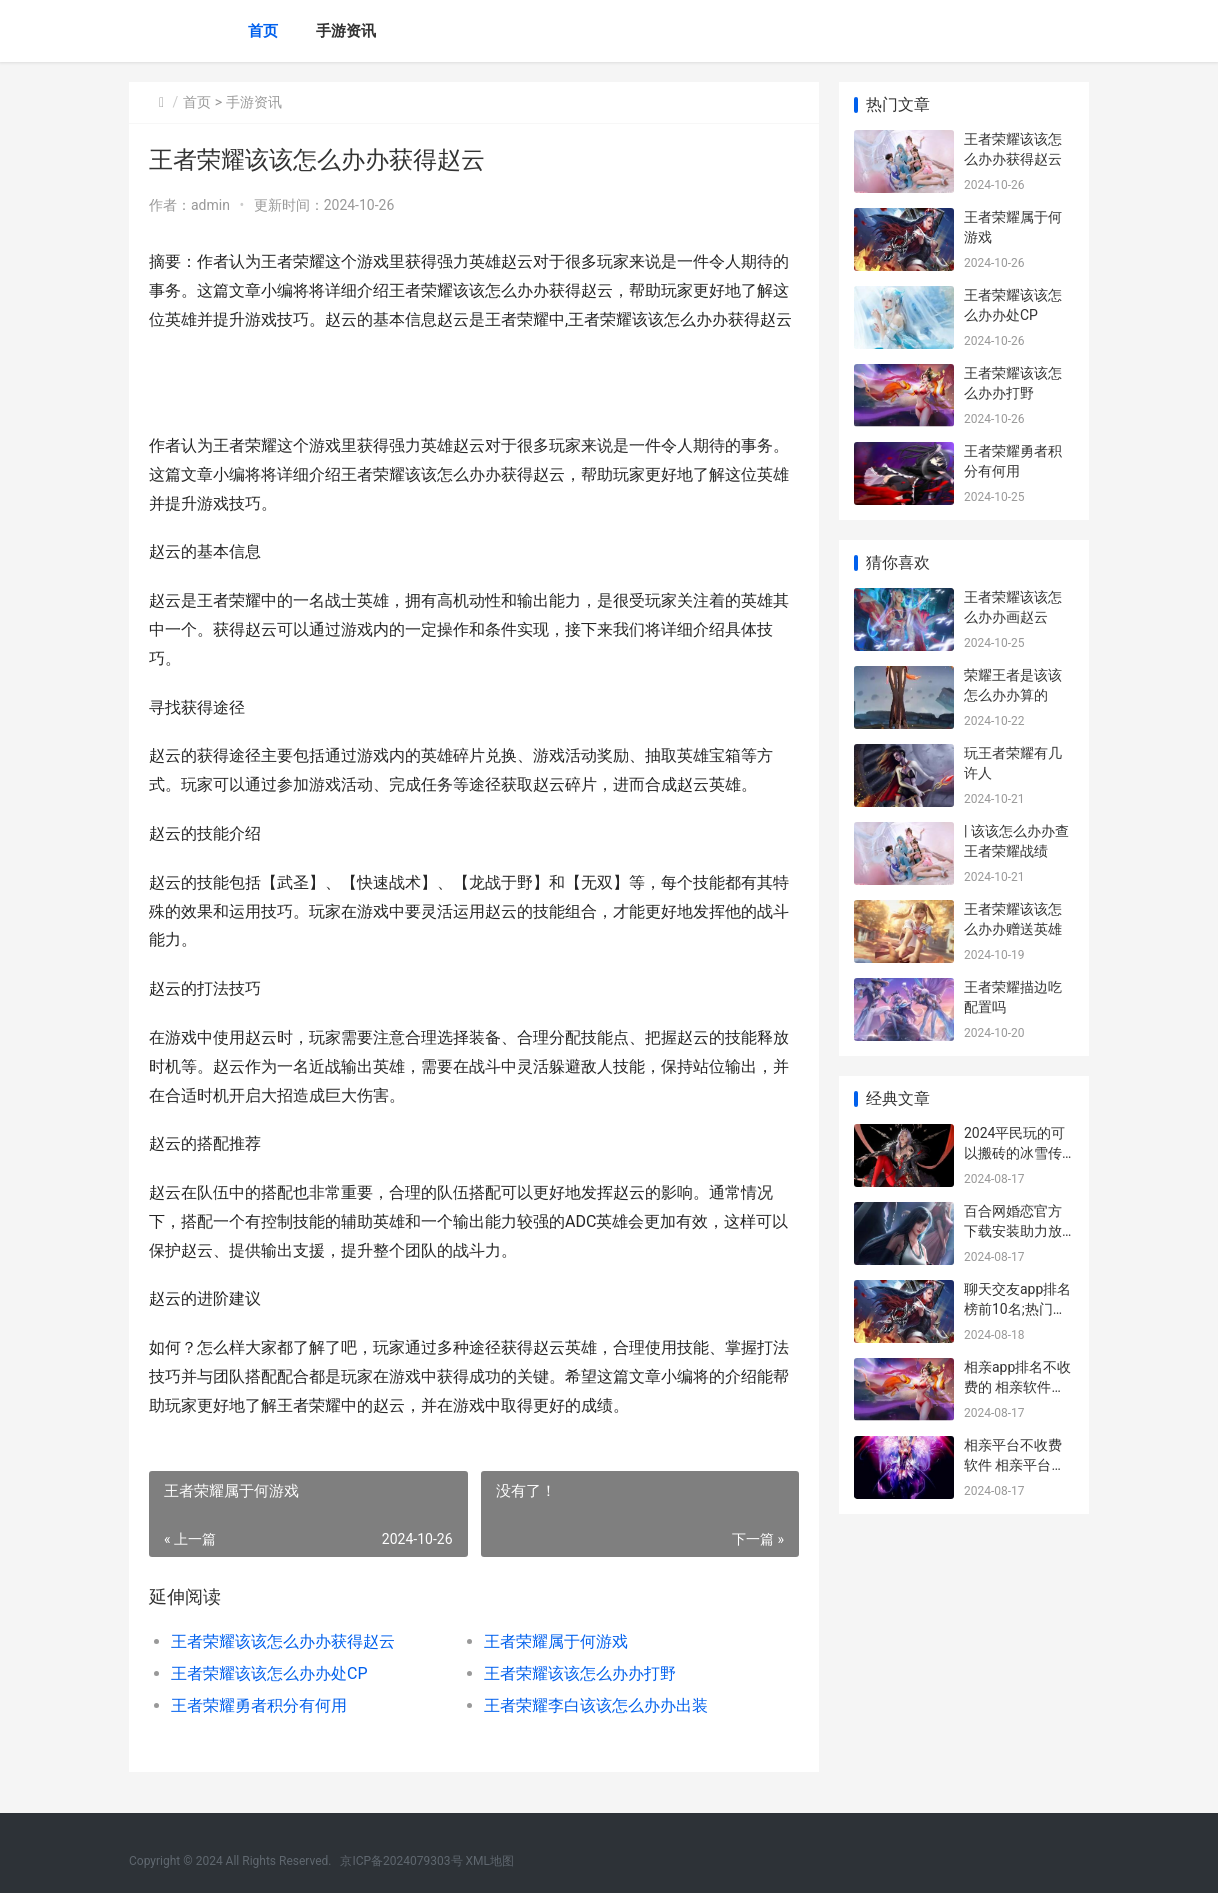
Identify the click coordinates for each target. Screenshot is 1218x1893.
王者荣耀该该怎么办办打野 (580, 1673)
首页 (263, 31)
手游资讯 (346, 31)
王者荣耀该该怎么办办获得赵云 (283, 1641)
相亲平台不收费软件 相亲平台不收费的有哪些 (1014, 1464)
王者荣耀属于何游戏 (556, 1641)
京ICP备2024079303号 (401, 1861)
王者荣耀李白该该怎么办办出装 (596, 1705)
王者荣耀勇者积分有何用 (259, 1705)
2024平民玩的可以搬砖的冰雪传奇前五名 (1014, 1152)
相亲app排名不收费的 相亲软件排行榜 (1017, 1386)
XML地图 (490, 1861)
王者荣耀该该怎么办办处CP (269, 1673)
